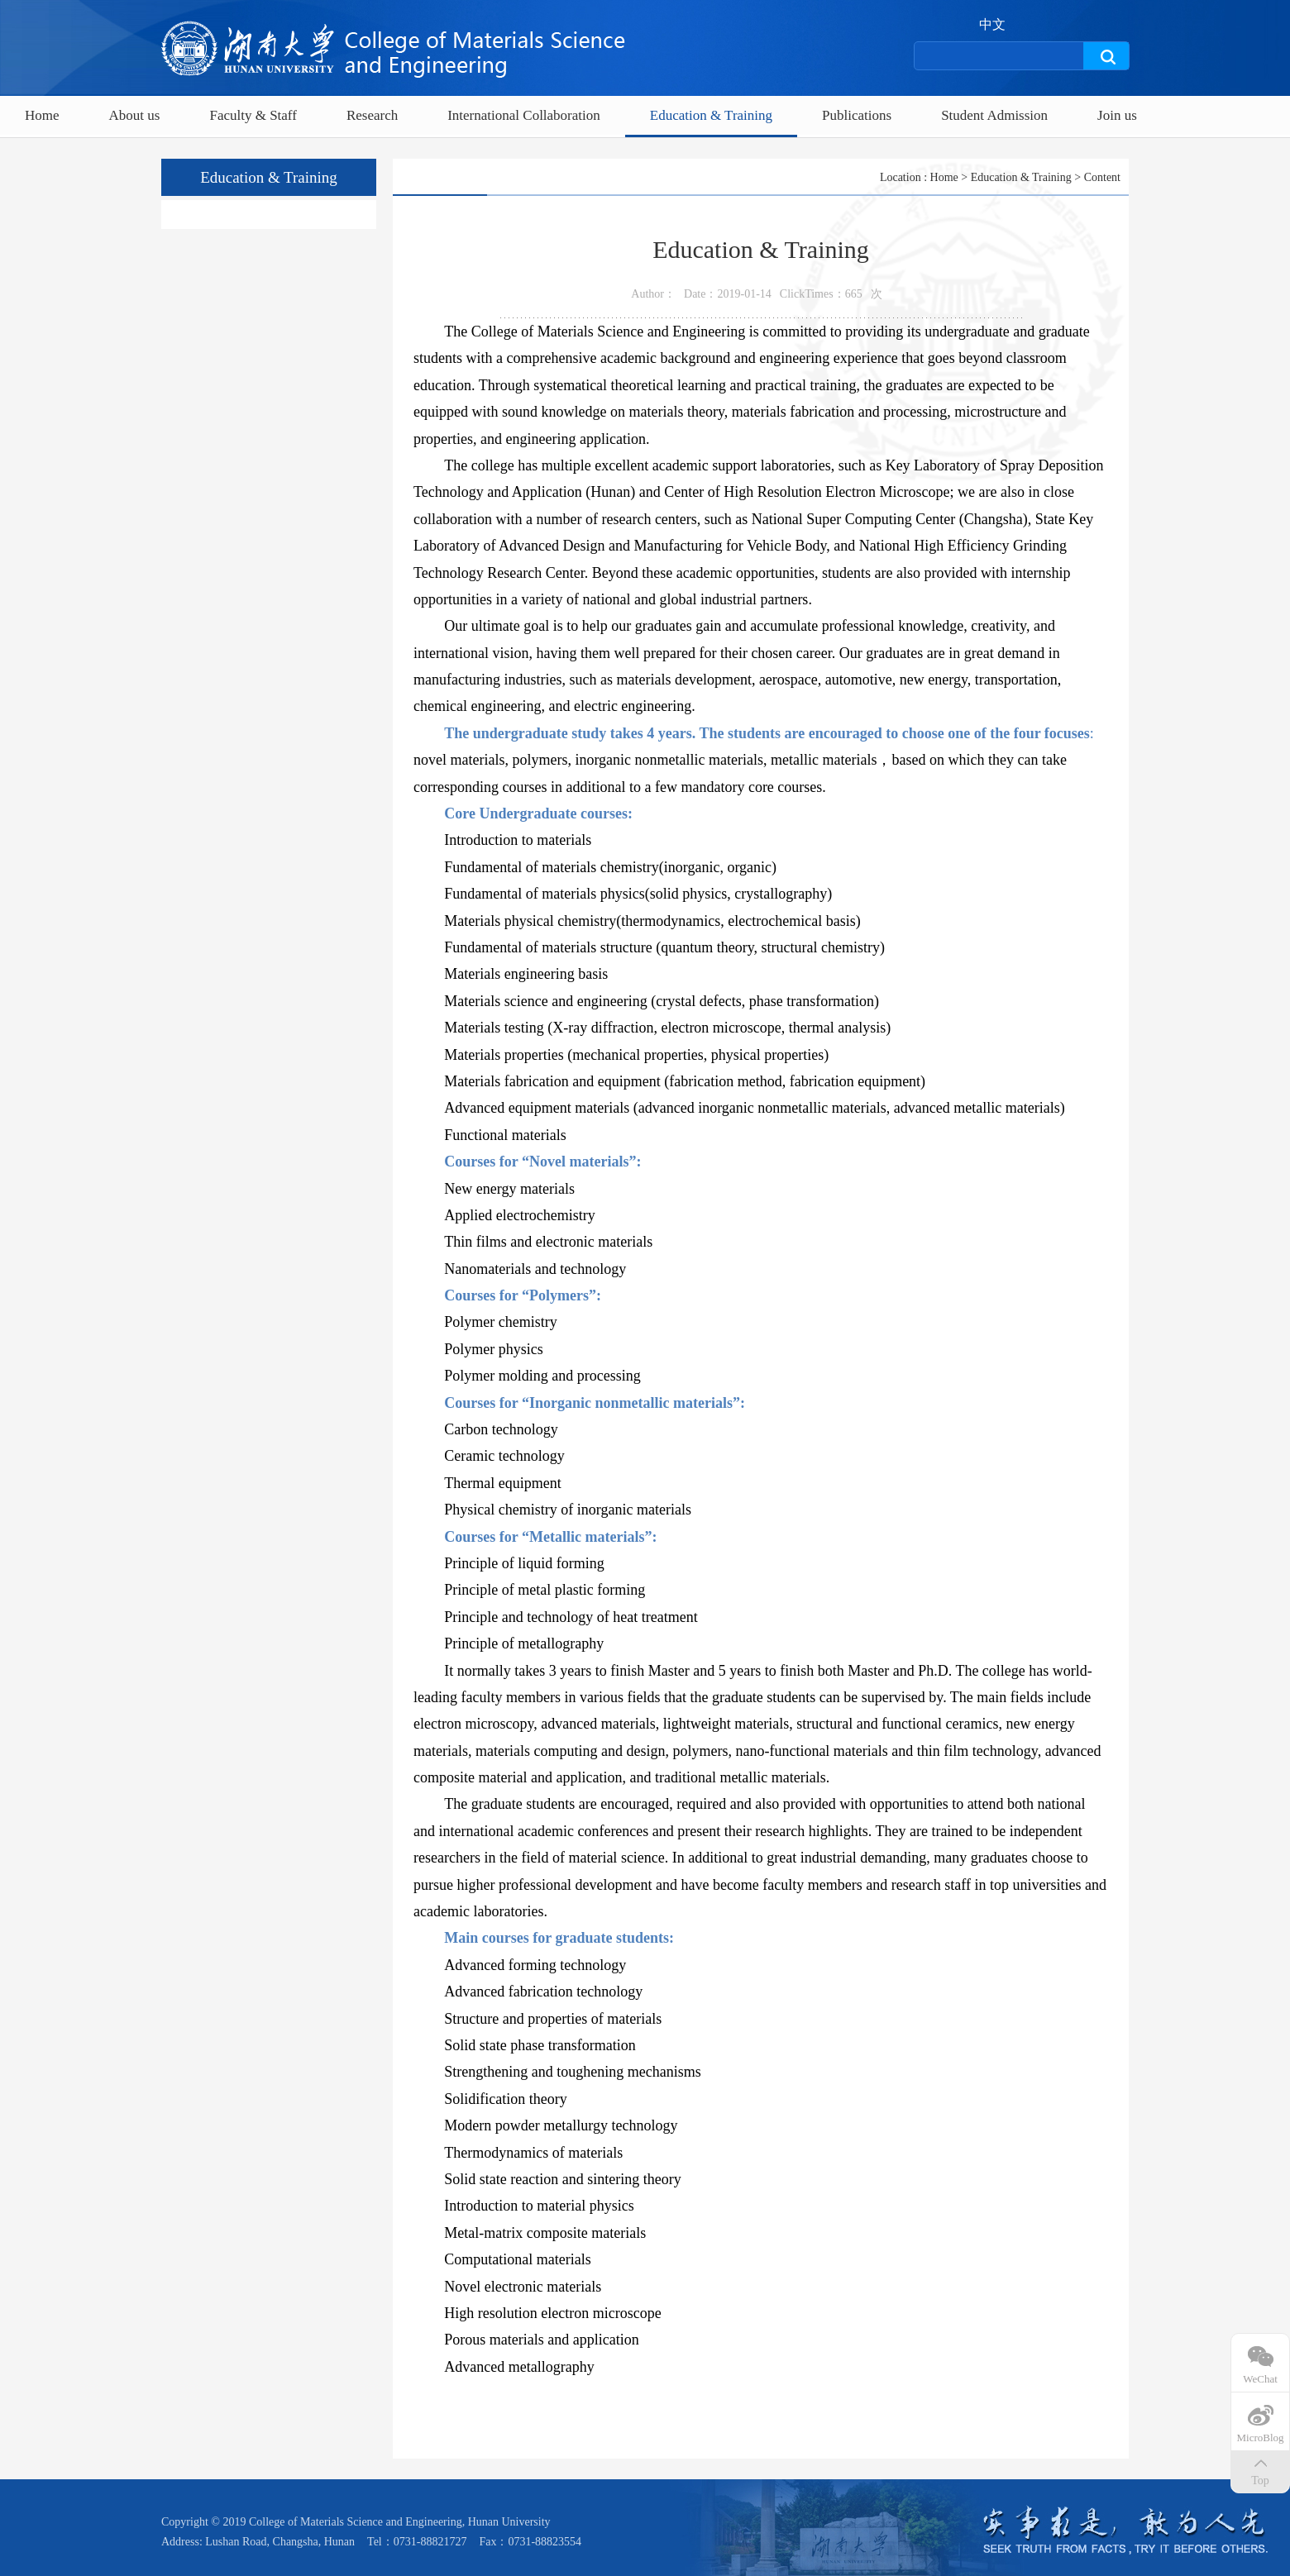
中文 (992, 24)
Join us (1117, 115)
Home (42, 115)
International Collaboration (523, 115)
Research (372, 115)
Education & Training (711, 115)
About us (134, 115)
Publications (856, 115)
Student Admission (994, 115)
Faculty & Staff (252, 115)
